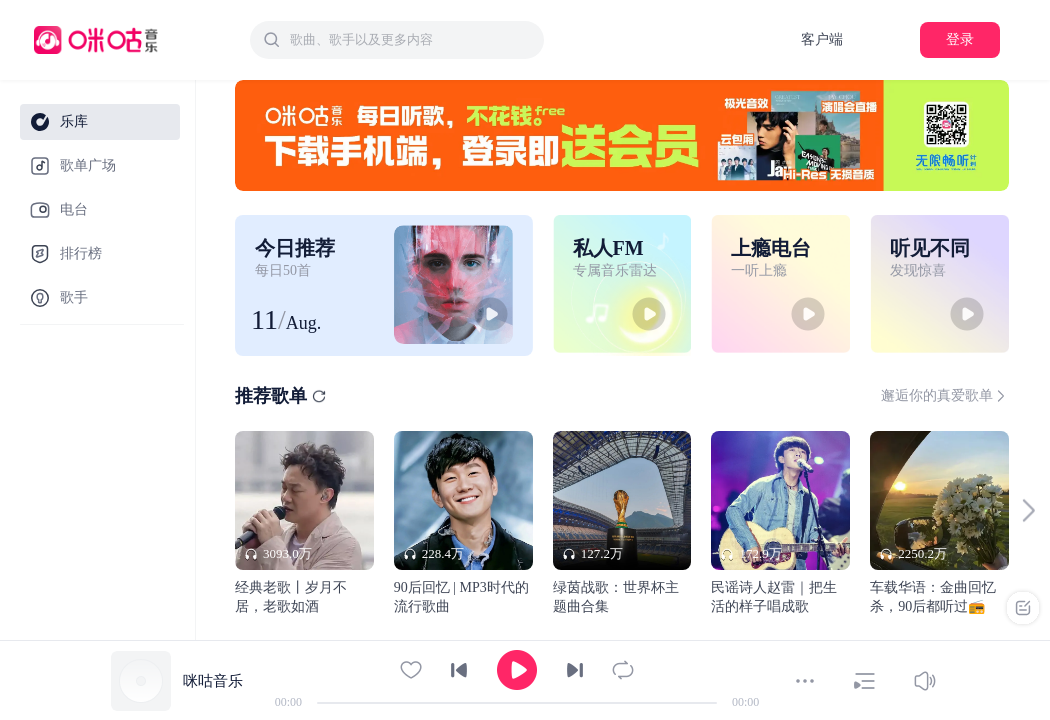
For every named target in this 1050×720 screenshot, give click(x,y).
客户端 (822, 39)
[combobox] (397, 40)
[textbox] (411, 40)
